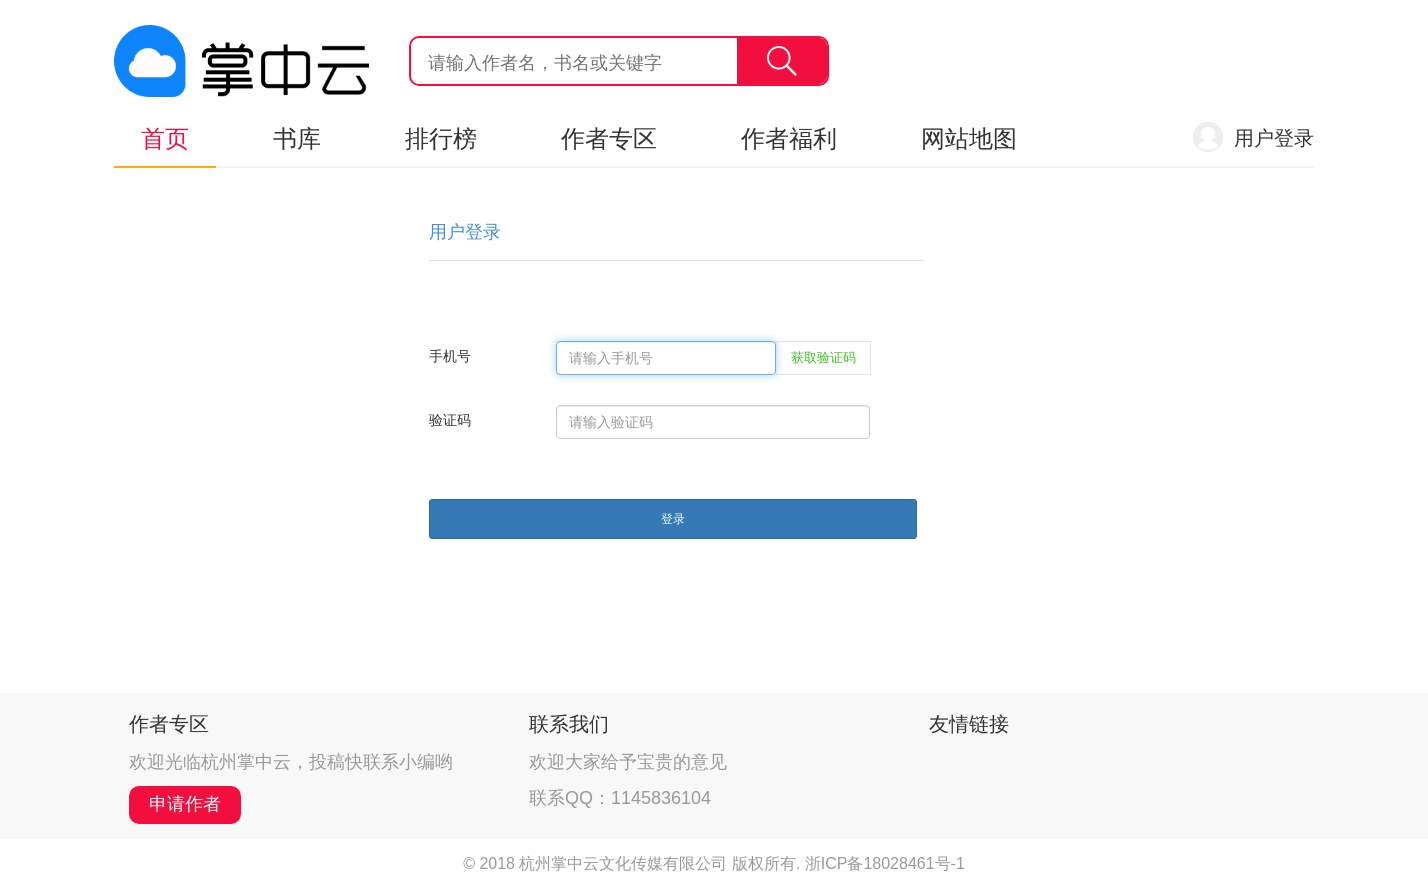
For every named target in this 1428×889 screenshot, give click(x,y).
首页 (165, 138)
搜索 (782, 61)
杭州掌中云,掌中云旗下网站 (241, 61)
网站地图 (969, 138)
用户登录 (1274, 138)
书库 (297, 138)
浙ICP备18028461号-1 (885, 863)
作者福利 (789, 138)
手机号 (450, 356)
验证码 (450, 420)
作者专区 (609, 138)
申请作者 (185, 804)
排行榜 (441, 138)
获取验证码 (823, 357)
